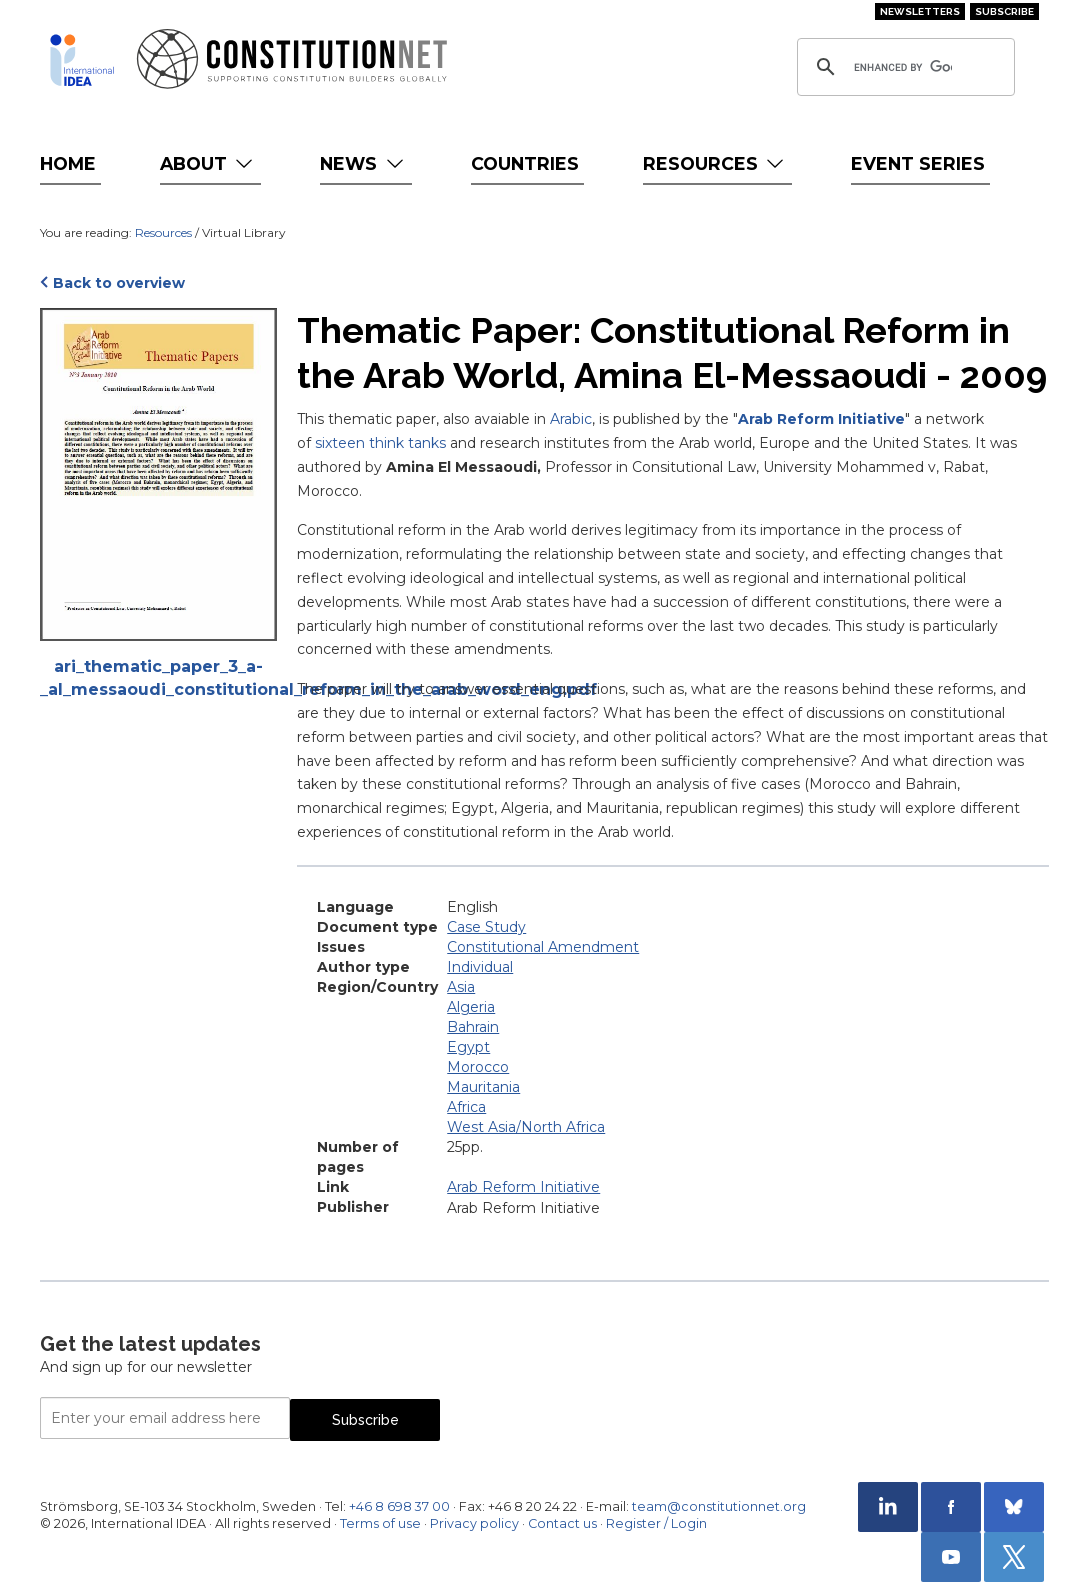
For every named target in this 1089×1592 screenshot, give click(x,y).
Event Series (918, 163)
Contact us (562, 1523)
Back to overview (119, 283)
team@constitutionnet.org (719, 1506)
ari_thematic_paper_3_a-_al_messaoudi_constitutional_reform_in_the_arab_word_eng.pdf (158, 678)
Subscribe (1004, 11)
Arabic (571, 419)
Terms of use (380, 1523)
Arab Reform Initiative (821, 419)
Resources (715, 163)
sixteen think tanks (380, 443)
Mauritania (483, 1087)
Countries (525, 163)
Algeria (471, 1007)
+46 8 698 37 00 (399, 1506)
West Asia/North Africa (526, 1127)
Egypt (468, 1047)
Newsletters (920, 11)
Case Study (486, 927)
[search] (903, 67)
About (208, 163)
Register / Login (656, 1523)
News (363, 163)
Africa (466, 1107)
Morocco (478, 1067)
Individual (480, 967)
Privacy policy (474, 1523)
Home (68, 163)
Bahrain (473, 1027)
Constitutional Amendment (543, 947)
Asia (461, 987)
